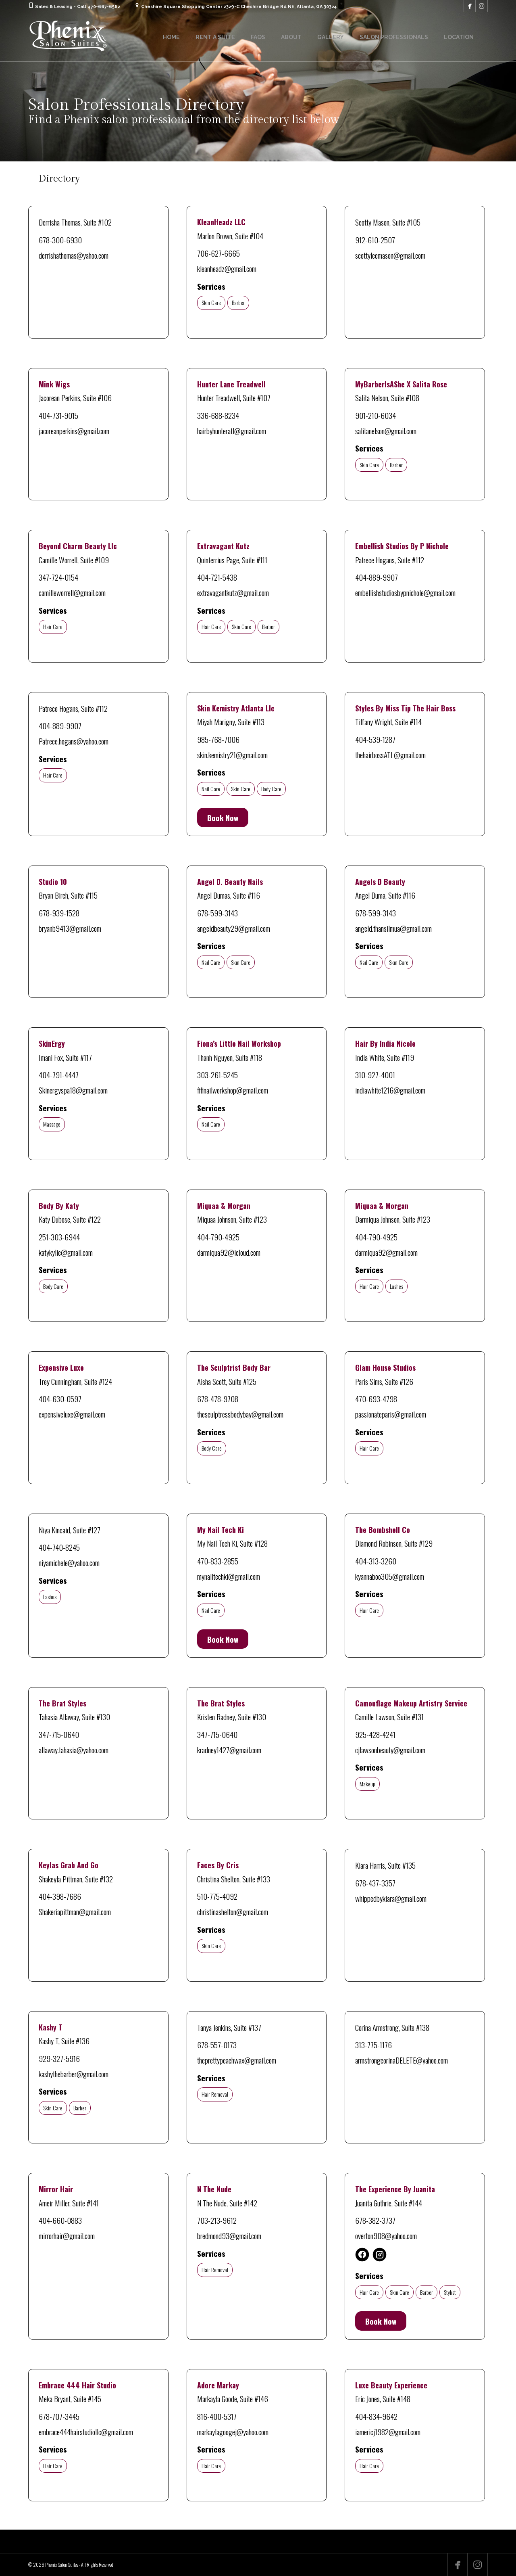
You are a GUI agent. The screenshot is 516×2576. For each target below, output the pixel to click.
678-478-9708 (217, 1398)
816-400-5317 (217, 2416)
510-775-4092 (217, 1896)
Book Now (222, 817)
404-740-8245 (59, 1547)
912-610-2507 (375, 239)
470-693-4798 (376, 1398)
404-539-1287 (375, 739)
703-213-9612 (217, 2220)
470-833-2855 (217, 1560)
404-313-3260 (375, 1560)
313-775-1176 (373, 2044)
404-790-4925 (218, 1236)
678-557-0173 (217, 2044)
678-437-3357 (375, 1882)
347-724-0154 (58, 577)
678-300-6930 (60, 239)
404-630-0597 (60, 1398)
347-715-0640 (59, 1734)
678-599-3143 (217, 912)
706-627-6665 (218, 253)
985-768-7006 (218, 739)
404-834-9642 (376, 2416)
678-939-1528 (59, 912)
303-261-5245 (217, 1074)
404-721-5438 (217, 577)
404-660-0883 (60, 2220)
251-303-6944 (59, 1236)
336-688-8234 (218, 415)
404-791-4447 (59, 1074)
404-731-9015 (58, 415)
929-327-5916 (59, 2058)
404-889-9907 (376, 577)
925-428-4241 (375, 1734)
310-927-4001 (375, 1074)
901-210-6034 (375, 415)
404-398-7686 (60, 1896)
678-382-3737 (375, 2220)
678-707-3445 (59, 2416)
